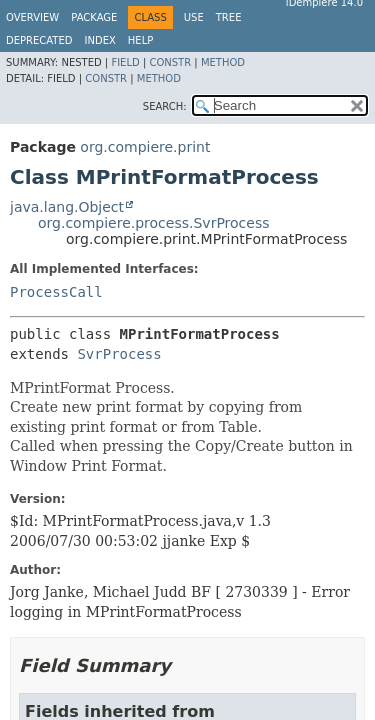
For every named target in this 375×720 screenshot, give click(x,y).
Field (125, 62)
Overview (32, 17)
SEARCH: (165, 106)
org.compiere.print (145, 147)
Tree (229, 17)
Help (140, 40)
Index (100, 40)
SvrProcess (119, 354)
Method (223, 62)
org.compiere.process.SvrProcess (154, 223)
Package (94, 17)
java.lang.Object (67, 207)
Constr (170, 62)
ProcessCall (56, 292)
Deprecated (39, 40)
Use (194, 17)
